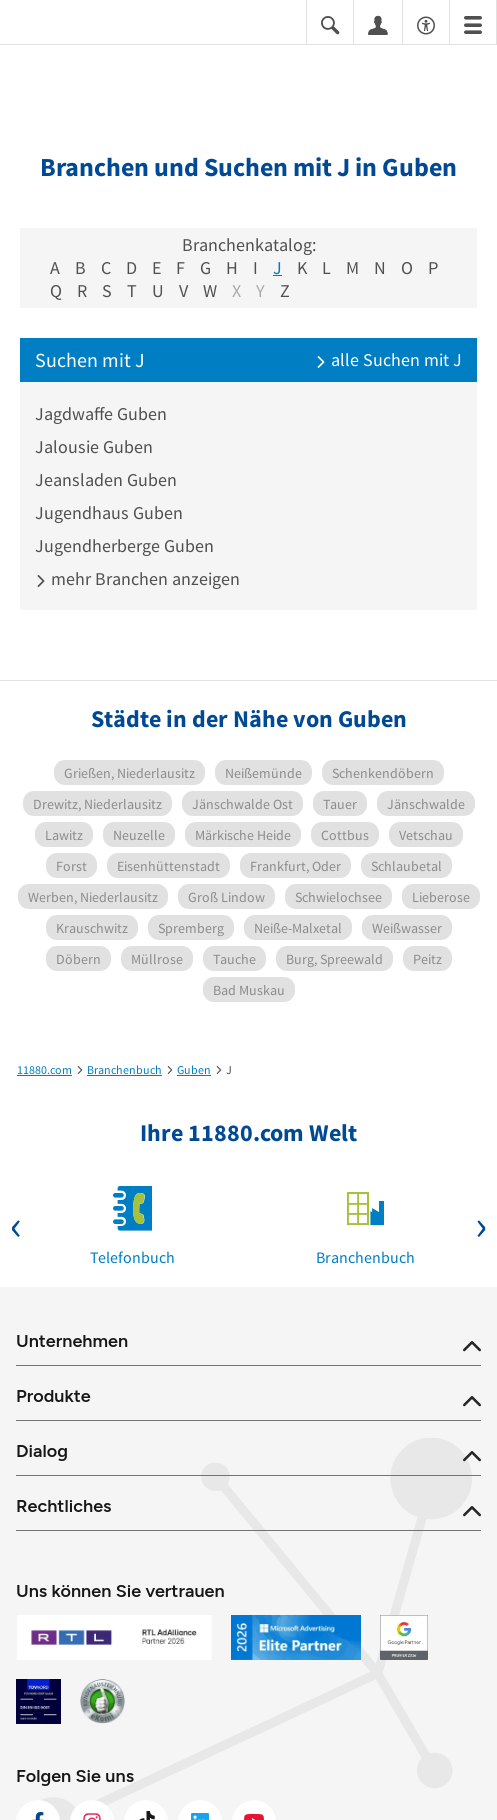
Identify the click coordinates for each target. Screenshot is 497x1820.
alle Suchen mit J (388, 359)
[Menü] (473, 23)
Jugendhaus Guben (109, 512)
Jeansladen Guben (106, 479)
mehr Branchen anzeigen (137, 578)
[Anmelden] (378, 24)
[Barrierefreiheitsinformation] (426, 23)
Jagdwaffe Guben (101, 413)
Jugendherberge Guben (124, 545)
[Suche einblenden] (330, 23)
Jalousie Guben (94, 446)
